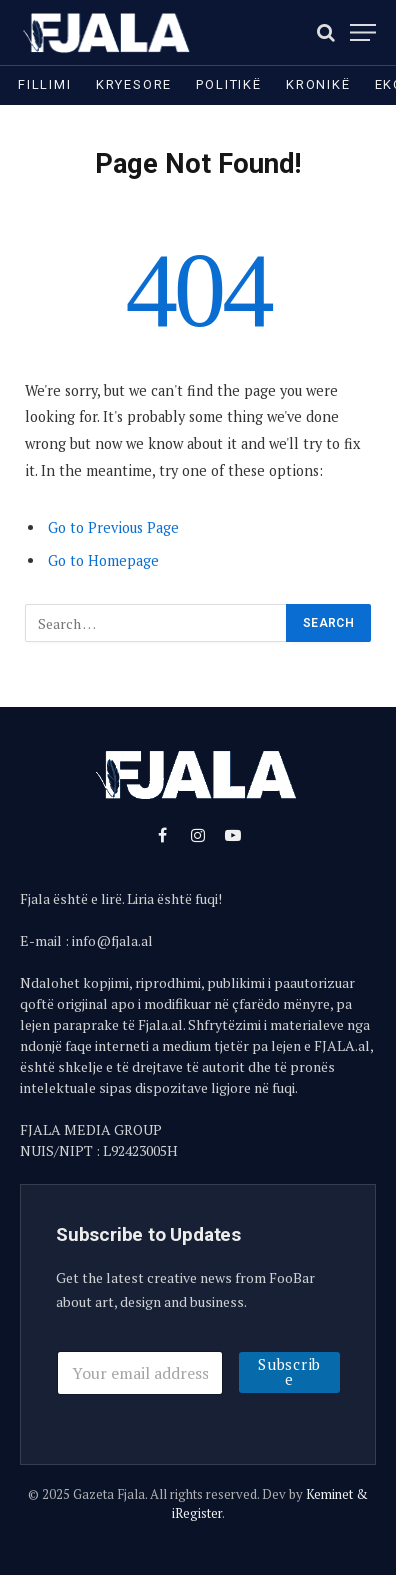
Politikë (229, 84)
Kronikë (318, 84)
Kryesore (134, 84)
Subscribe (289, 1371)
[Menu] (363, 32)
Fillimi (45, 84)
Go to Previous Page (113, 527)
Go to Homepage (103, 560)
